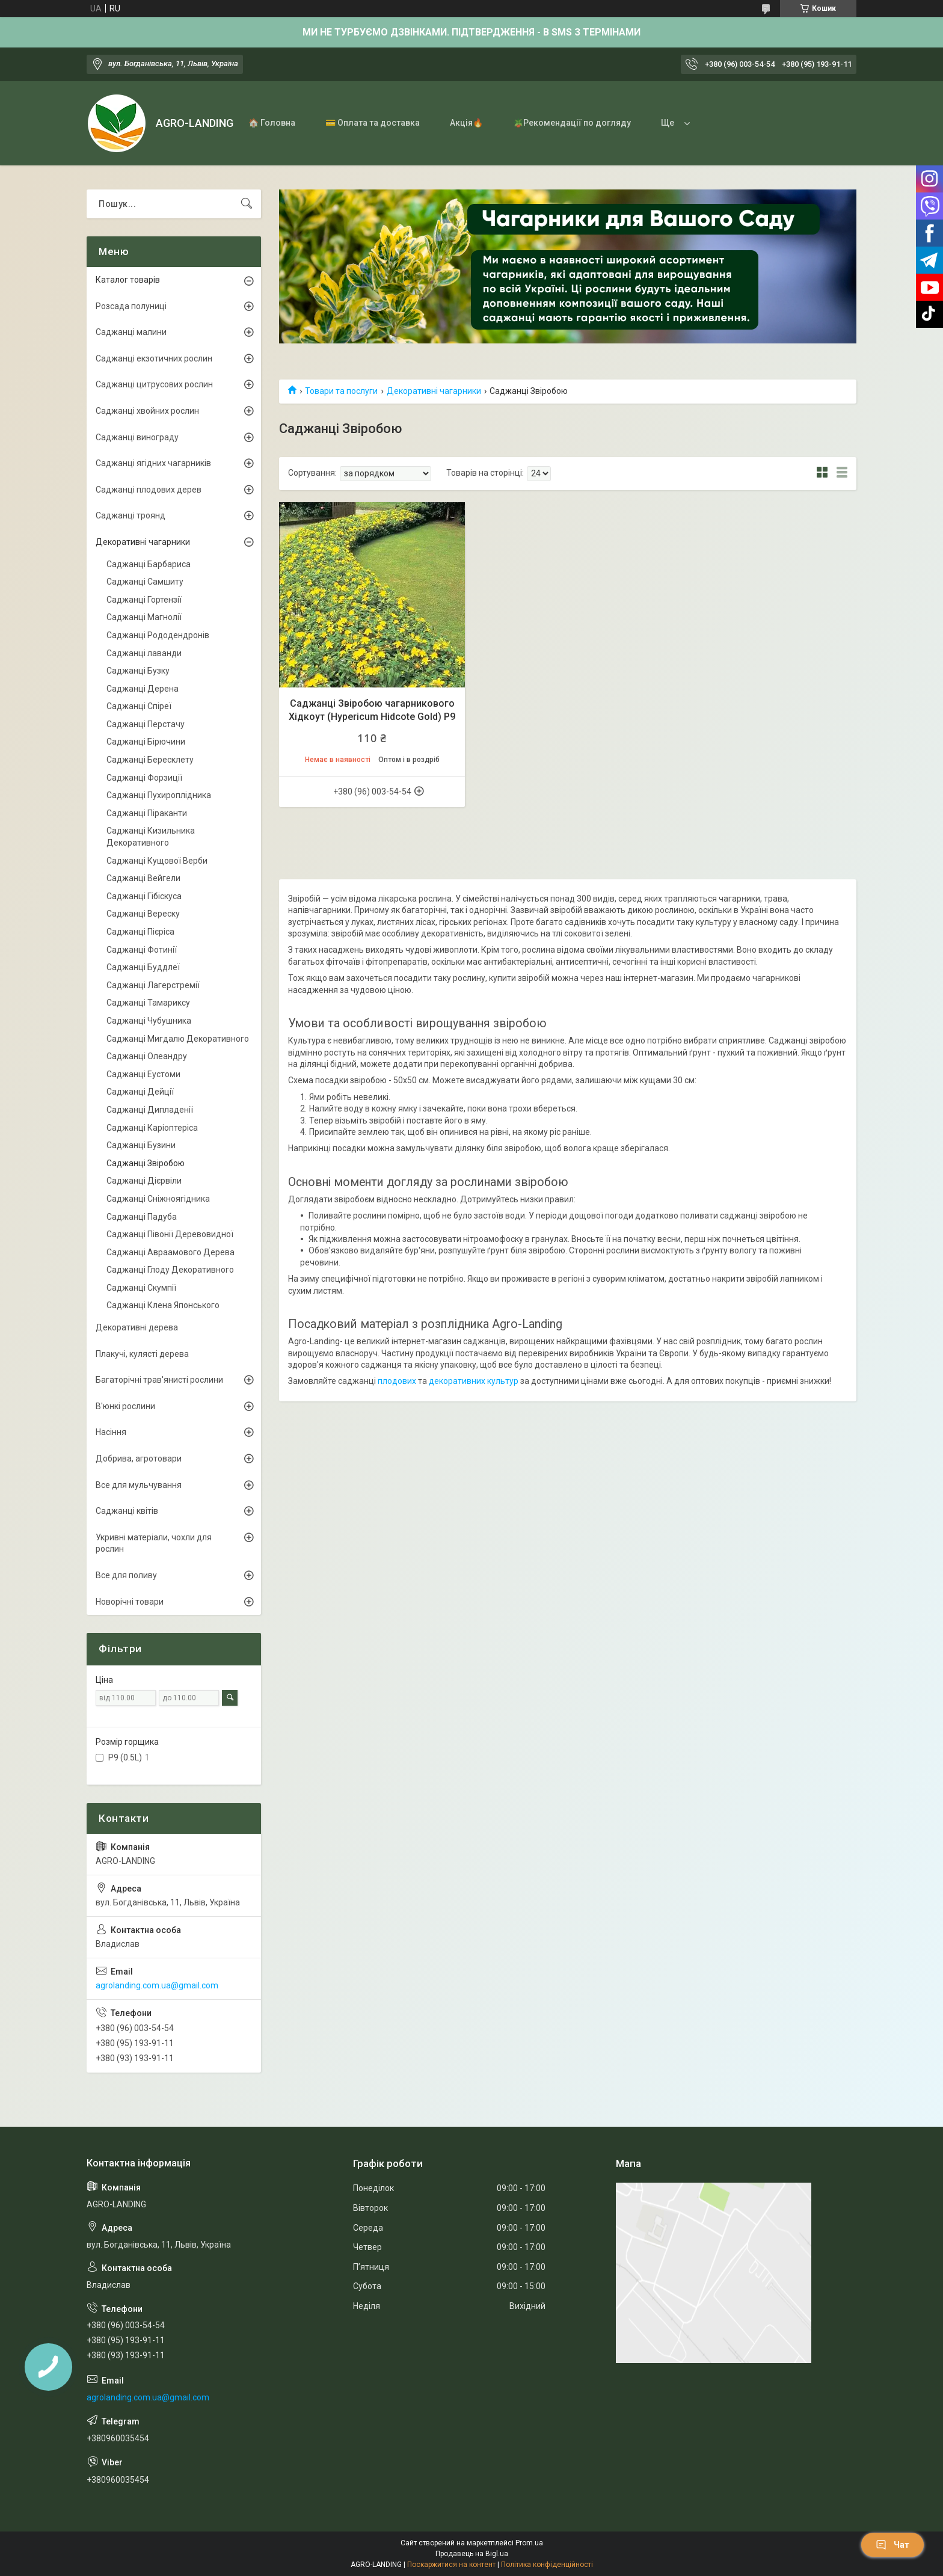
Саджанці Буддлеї (143, 967)
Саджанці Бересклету (150, 759)
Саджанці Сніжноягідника (158, 1198)
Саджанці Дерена (142, 688)
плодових (397, 1381)
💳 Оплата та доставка (372, 123)
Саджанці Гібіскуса (144, 896)
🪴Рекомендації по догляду (572, 123)
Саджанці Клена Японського (163, 1305)
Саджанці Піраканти (146, 813)
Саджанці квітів (127, 1511)
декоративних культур (473, 1381)
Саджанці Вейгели (143, 878)
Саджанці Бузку (138, 670)
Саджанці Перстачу (145, 724)
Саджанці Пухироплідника (158, 795)
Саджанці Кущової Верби (156, 860)
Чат (892, 2544)
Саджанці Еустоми (143, 1074)
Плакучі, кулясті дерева (142, 1354)
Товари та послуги (341, 391)
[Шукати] (246, 203)
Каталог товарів (128, 279)
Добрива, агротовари (139, 1458)
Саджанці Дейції (140, 1091)
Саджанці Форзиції (144, 777)
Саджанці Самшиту (144, 581)
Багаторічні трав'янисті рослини (159, 1380)
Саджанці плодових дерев (148, 489)
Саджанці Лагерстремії (153, 985)
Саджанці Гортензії (144, 599)
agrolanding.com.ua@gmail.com (157, 1985)
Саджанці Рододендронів (157, 635)
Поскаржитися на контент (451, 2564)
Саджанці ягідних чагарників (153, 463)
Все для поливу (126, 1575)
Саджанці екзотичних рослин (154, 358)
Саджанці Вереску (143, 913)
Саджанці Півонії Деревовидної (169, 1234)
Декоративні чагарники (434, 391)
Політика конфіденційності (547, 2564)
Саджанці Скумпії (141, 1288)
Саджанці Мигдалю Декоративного (177, 1039)
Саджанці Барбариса (148, 564)
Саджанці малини (131, 332)
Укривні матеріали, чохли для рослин (154, 1543)
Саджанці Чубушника (148, 1020)
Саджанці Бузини (141, 1145)
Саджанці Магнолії (144, 617)
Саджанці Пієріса (140, 931)
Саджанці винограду (137, 437)
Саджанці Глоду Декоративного (170, 1269)
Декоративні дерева (137, 1327)
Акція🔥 (466, 123)
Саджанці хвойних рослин (147, 411)
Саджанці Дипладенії (149, 1109)
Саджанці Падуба (141, 1217)
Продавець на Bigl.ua (471, 2554)
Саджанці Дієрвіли (144, 1180)
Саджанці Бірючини (145, 741)
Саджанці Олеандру (146, 1056)
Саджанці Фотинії (141, 949)
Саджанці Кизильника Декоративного (150, 836)
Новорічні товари (130, 1601)
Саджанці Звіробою (145, 1163)
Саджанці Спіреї (138, 706)
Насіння (111, 1432)
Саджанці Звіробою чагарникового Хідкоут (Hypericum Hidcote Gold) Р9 (372, 710)
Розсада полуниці (131, 306)
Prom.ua (529, 2543)
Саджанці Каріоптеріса (152, 1128)
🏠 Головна (271, 123)
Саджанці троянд (130, 515)
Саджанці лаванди (144, 653)
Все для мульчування (139, 1485)
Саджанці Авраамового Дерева (170, 1252)
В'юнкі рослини (125, 1406)
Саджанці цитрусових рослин (154, 384)
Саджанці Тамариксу (148, 1002)
